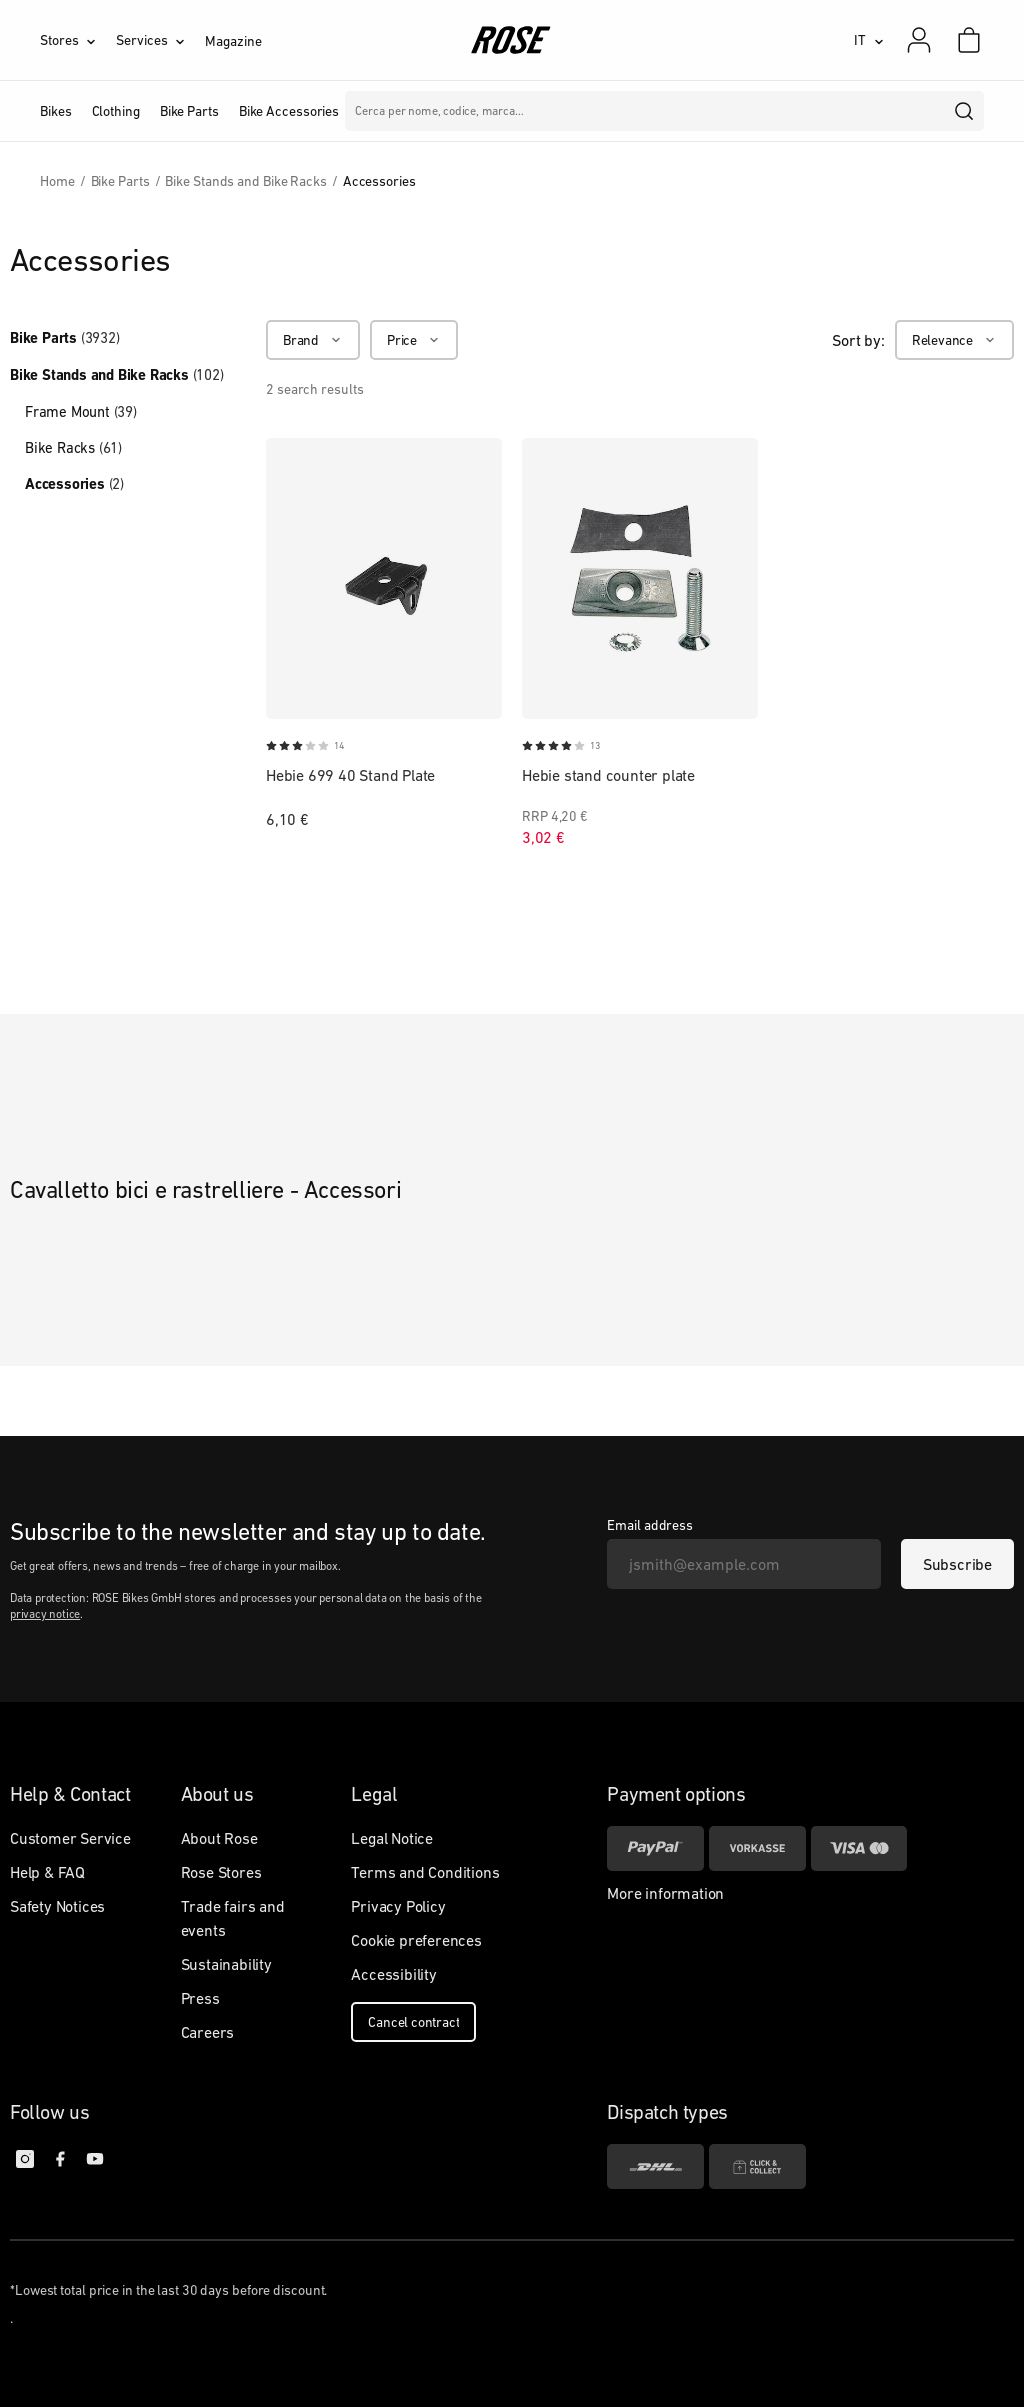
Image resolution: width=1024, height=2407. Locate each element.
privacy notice (45, 1614)
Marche (431, 111)
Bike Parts (65, 338)
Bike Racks (73, 447)
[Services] (160, 40)
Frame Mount (81, 411)
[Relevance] (954, 340)
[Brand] (313, 340)
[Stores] (78, 40)
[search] (965, 111)
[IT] (869, 40)
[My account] (919, 40)
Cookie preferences (416, 1940)
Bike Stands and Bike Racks (117, 375)
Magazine (233, 41)
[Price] (414, 340)
